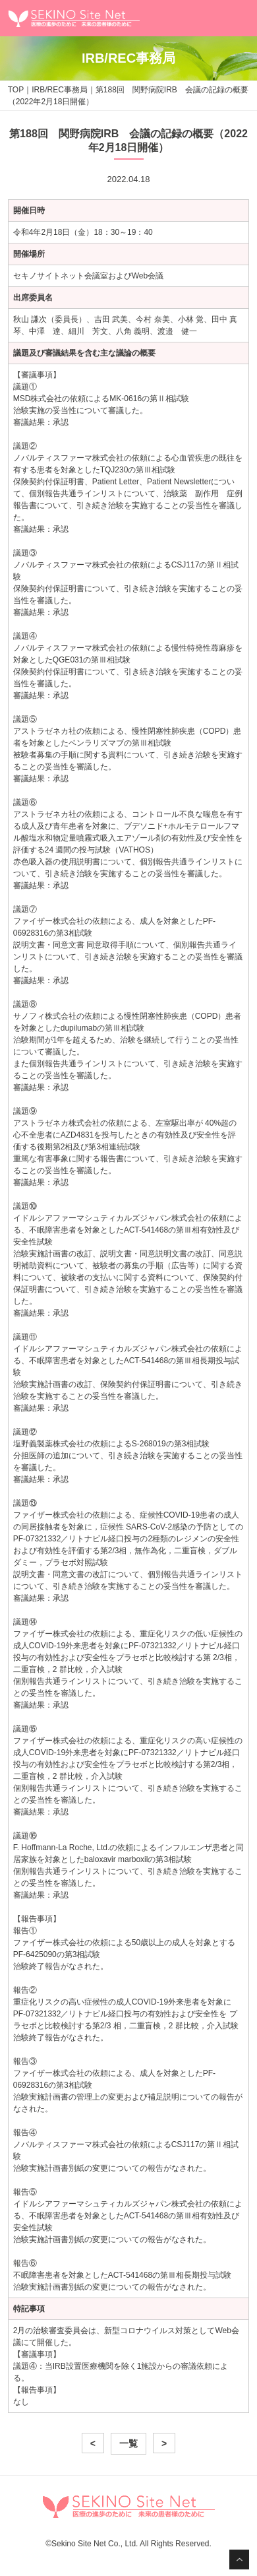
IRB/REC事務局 (60, 89)
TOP (16, 89)
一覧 (128, 2443)
